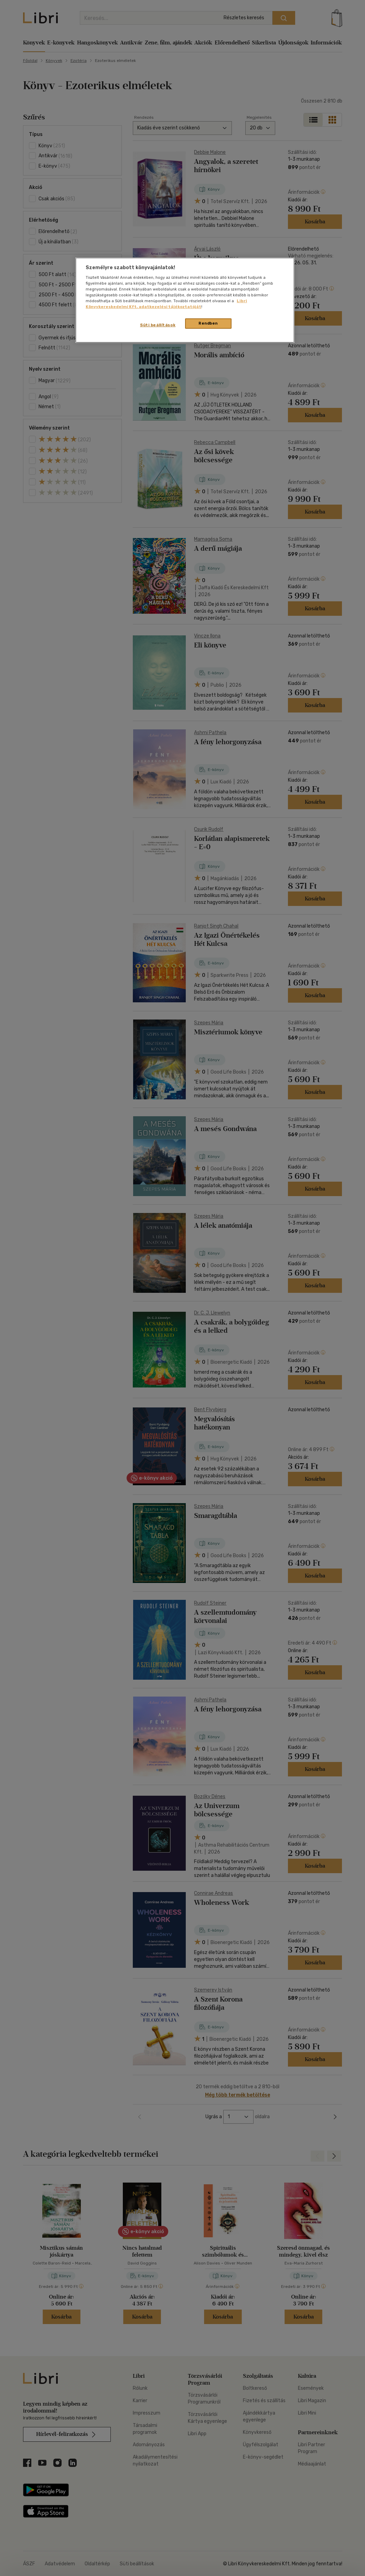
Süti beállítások (157, 325)
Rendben (208, 323)
